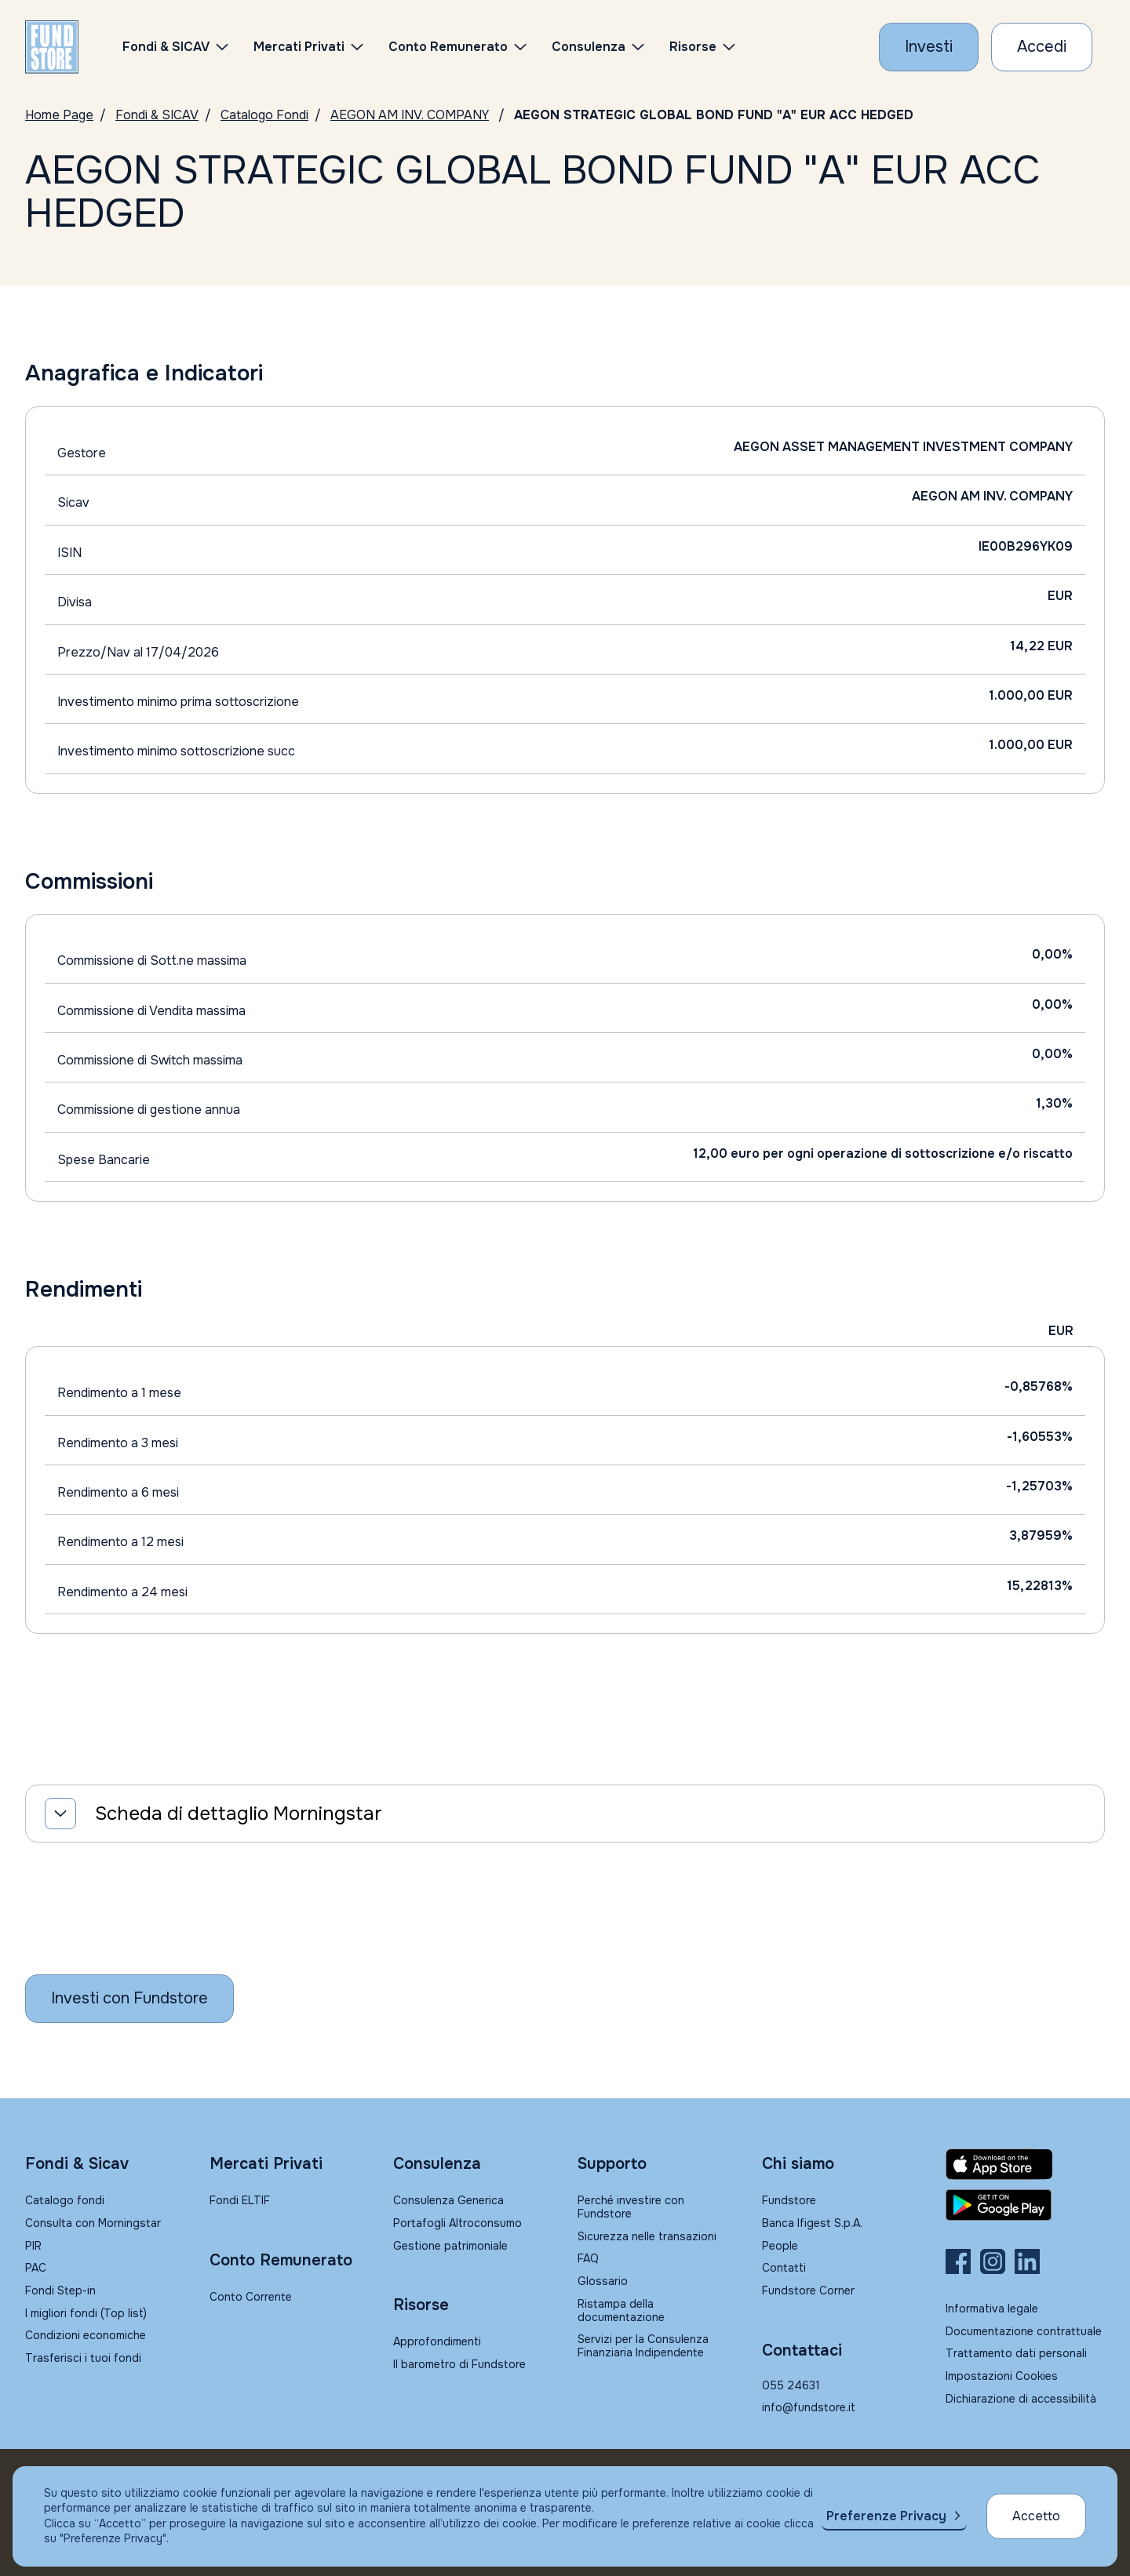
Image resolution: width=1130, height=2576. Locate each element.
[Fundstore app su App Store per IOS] (1025, 2164)
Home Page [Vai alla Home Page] (59, 115)
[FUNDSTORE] (51, 47)
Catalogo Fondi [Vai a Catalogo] (264, 115)
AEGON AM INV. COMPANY (409, 115)
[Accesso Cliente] (1041, 47)
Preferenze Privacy (886, 2516)
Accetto (1036, 2516)
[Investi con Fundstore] (929, 47)
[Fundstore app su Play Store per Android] (1025, 2205)
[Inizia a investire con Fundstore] (129, 1998)
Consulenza (588, 46)
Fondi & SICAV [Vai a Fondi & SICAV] (157, 115)
